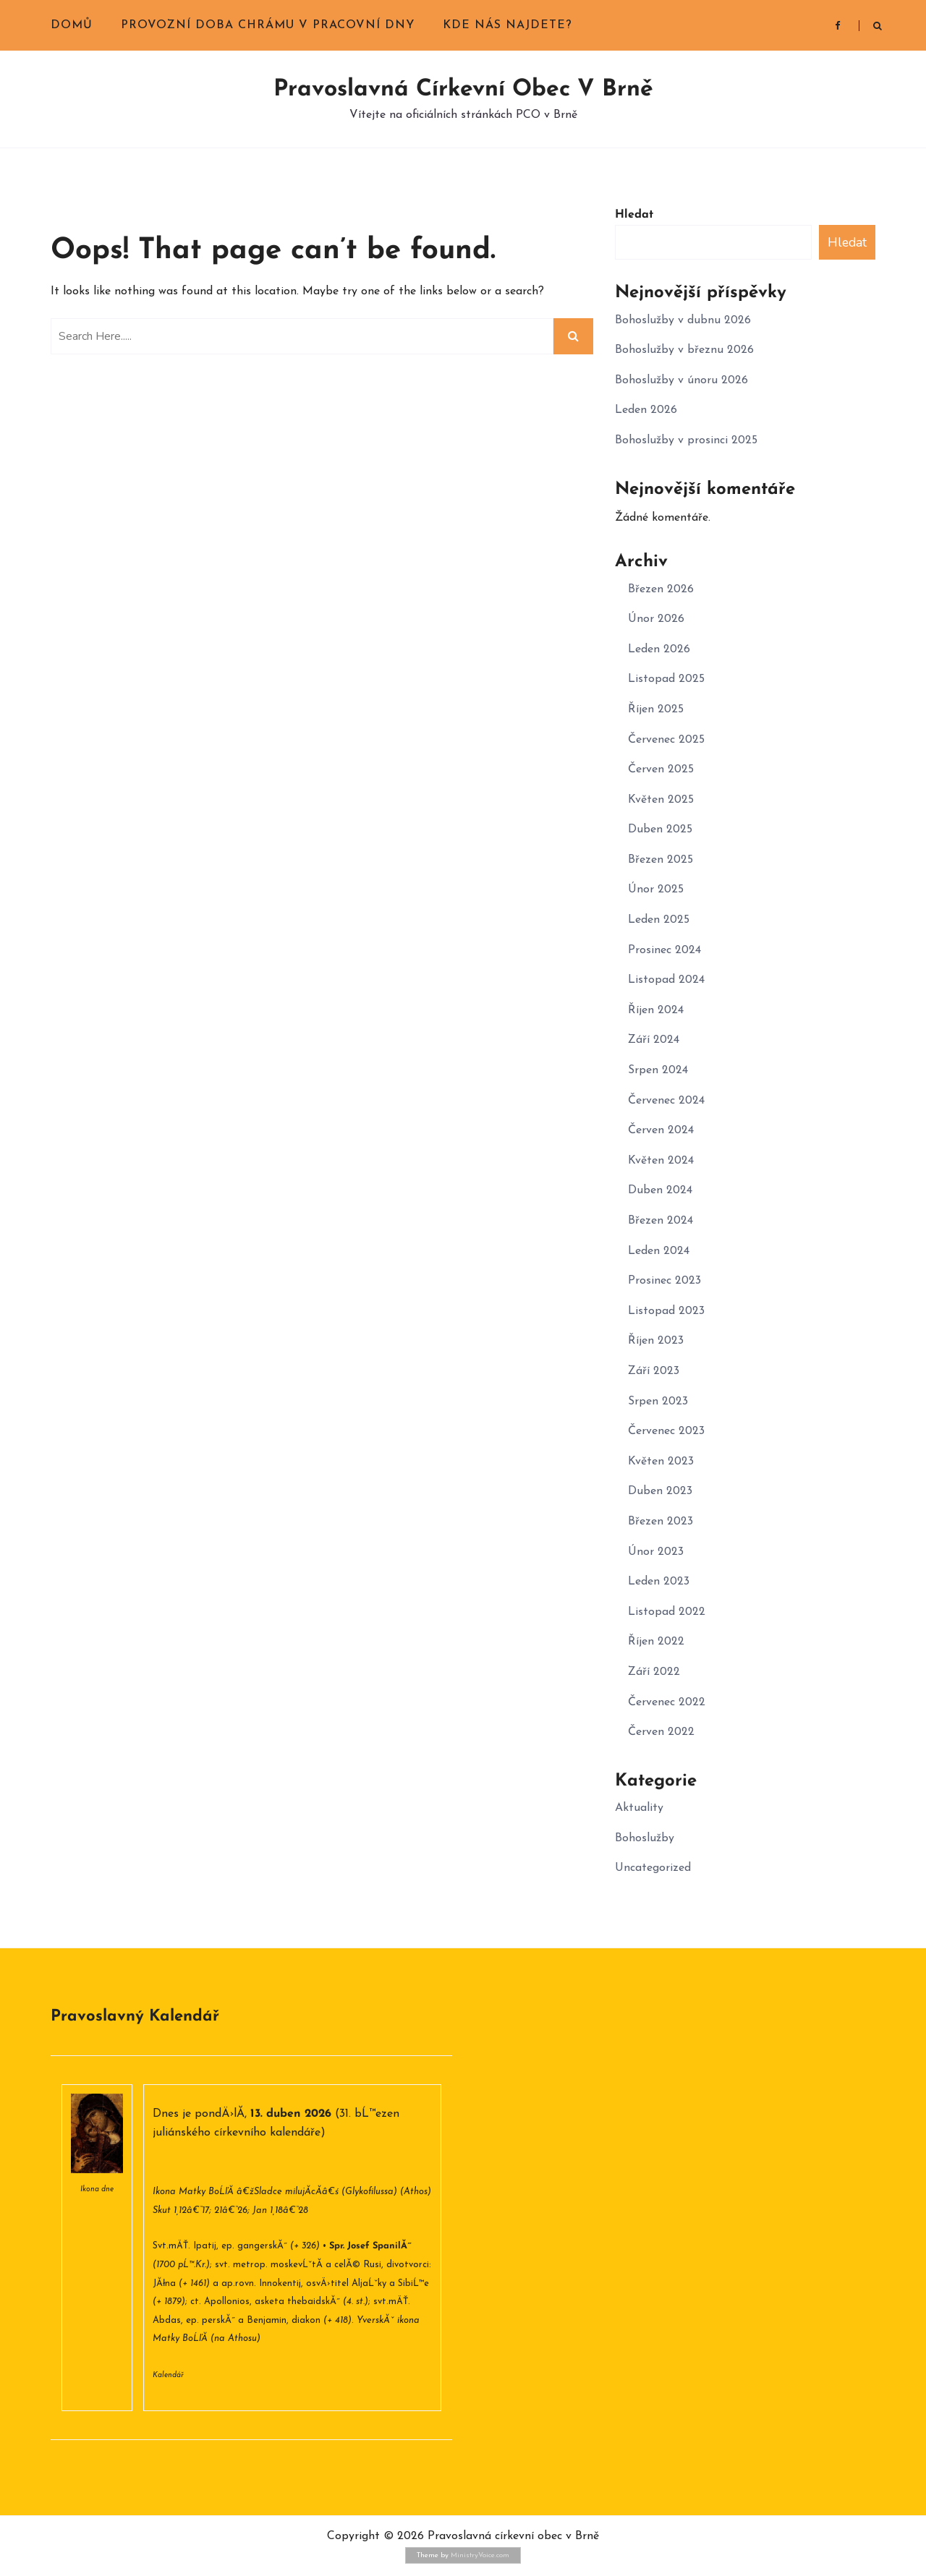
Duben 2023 (660, 1491)
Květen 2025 (661, 800)
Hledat (634, 215)
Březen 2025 (660, 860)
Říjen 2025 (656, 709)
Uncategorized (653, 1868)
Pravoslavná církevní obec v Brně (463, 89)
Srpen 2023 (658, 1401)
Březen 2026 (661, 589)
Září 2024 (653, 1040)
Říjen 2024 (656, 1010)
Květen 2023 (661, 1461)
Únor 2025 (656, 889)
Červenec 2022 (666, 1702)
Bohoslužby (644, 1838)
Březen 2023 (660, 1521)
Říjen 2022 (656, 1641)
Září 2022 (654, 1672)
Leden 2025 (658, 920)
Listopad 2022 (666, 1612)
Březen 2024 (660, 1221)
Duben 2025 (660, 829)
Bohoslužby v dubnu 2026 (683, 320)
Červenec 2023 (666, 1431)
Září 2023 (653, 1371)
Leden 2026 (646, 410)
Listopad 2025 (666, 679)
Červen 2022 (661, 1732)
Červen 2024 (661, 1130)
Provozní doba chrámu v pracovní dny (268, 25)
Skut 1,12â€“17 (181, 2210)
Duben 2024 (660, 1190)
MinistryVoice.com (480, 2555)
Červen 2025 (661, 769)
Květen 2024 (661, 1161)
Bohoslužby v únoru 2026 (681, 380)
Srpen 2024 (658, 1070)
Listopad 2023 (666, 1311)
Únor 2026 (656, 619)
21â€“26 (230, 2210)
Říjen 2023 (656, 1341)
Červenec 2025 (666, 740)
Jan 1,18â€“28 (280, 2210)
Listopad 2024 (666, 980)
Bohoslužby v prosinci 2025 (686, 440)
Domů (72, 25)
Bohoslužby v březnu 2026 (684, 350)
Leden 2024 (658, 1251)
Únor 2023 (656, 1552)
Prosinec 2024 (664, 950)
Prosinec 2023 (664, 1281)
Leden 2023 (658, 1581)
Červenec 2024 (666, 1100)
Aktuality (639, 1808)
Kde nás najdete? (507, 25)
